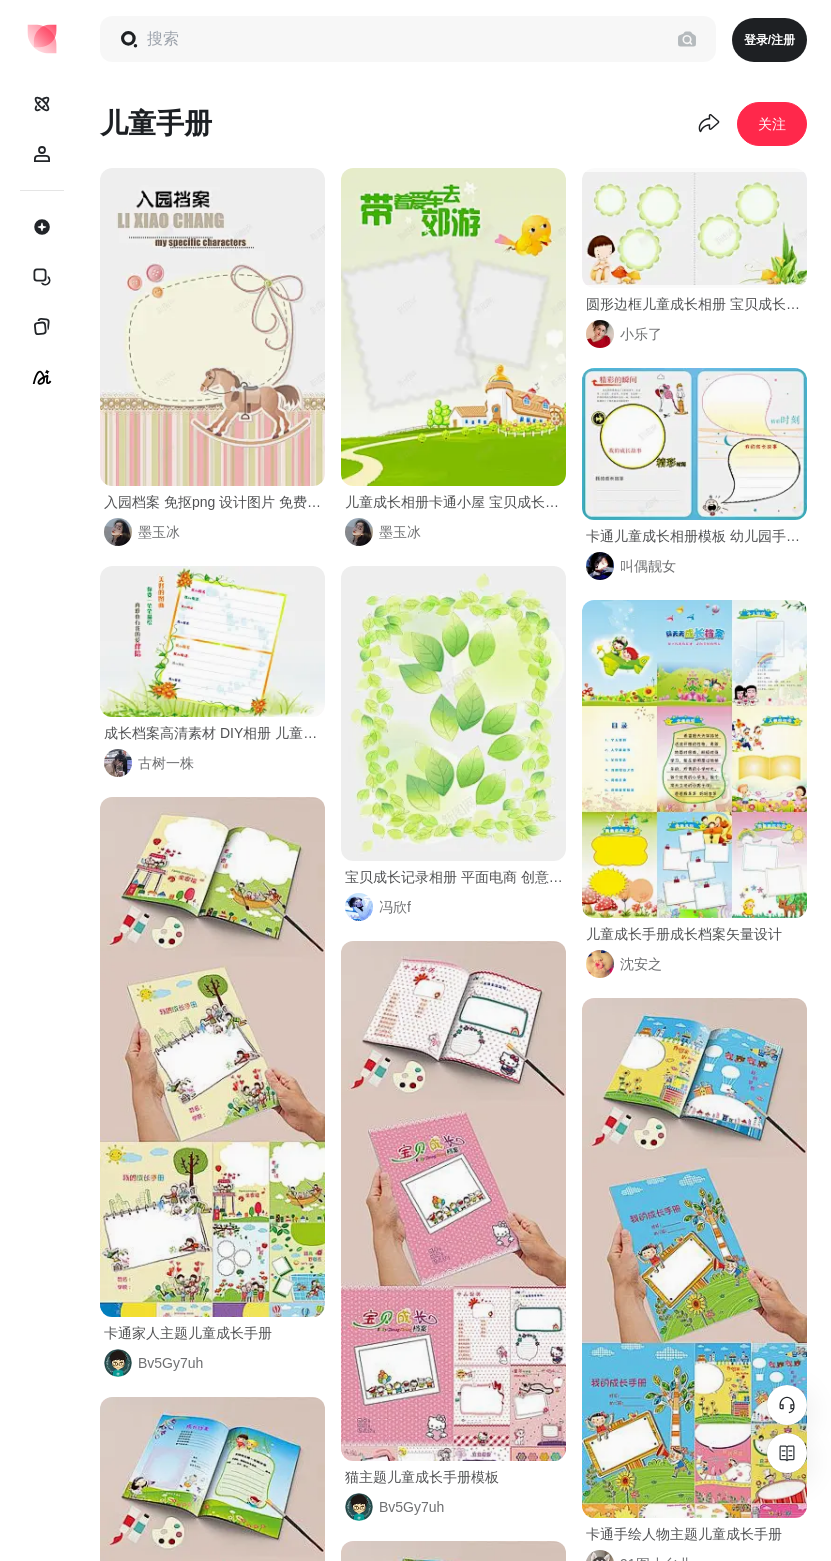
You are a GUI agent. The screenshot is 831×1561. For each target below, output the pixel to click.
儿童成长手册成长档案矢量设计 (684, 934)
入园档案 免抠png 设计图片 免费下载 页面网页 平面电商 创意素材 (214, 502)
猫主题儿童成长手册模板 (422, 1477)
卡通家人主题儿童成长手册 (188, 1333)
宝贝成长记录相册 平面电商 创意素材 (455, 877)
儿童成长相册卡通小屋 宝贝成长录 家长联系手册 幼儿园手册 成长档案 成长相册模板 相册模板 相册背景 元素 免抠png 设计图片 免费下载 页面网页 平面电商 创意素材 (455, 502)
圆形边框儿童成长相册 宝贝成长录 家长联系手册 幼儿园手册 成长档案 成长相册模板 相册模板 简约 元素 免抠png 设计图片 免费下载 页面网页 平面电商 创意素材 (696, 304)
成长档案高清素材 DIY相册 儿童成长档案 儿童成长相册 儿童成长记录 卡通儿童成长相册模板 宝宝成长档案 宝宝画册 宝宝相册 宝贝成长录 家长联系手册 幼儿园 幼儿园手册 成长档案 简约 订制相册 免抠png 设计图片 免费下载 (214, 733)
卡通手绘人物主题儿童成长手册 (684, 1534)
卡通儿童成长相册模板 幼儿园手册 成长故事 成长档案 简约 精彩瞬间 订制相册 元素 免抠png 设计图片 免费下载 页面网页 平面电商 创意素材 (696, 536)
